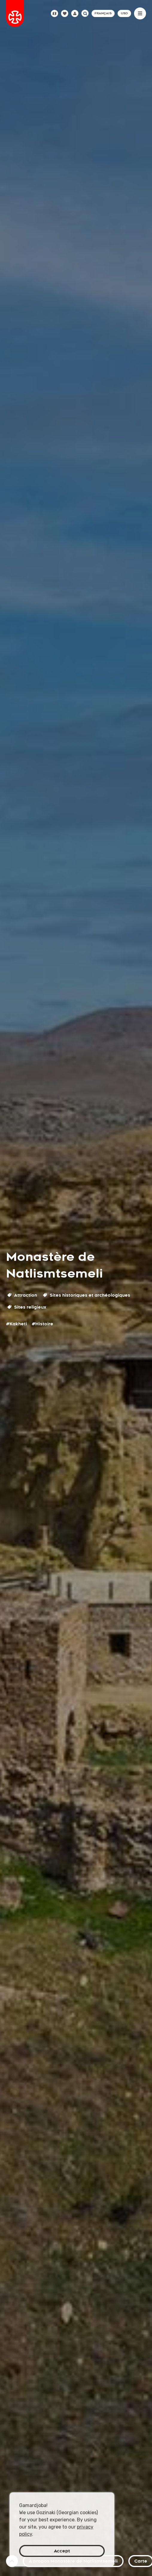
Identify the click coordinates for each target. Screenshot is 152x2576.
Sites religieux (26, 1307)
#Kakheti (16, 1324)
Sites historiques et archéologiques (86, 1295)
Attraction (22, 1295)
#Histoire (42, 1324)
